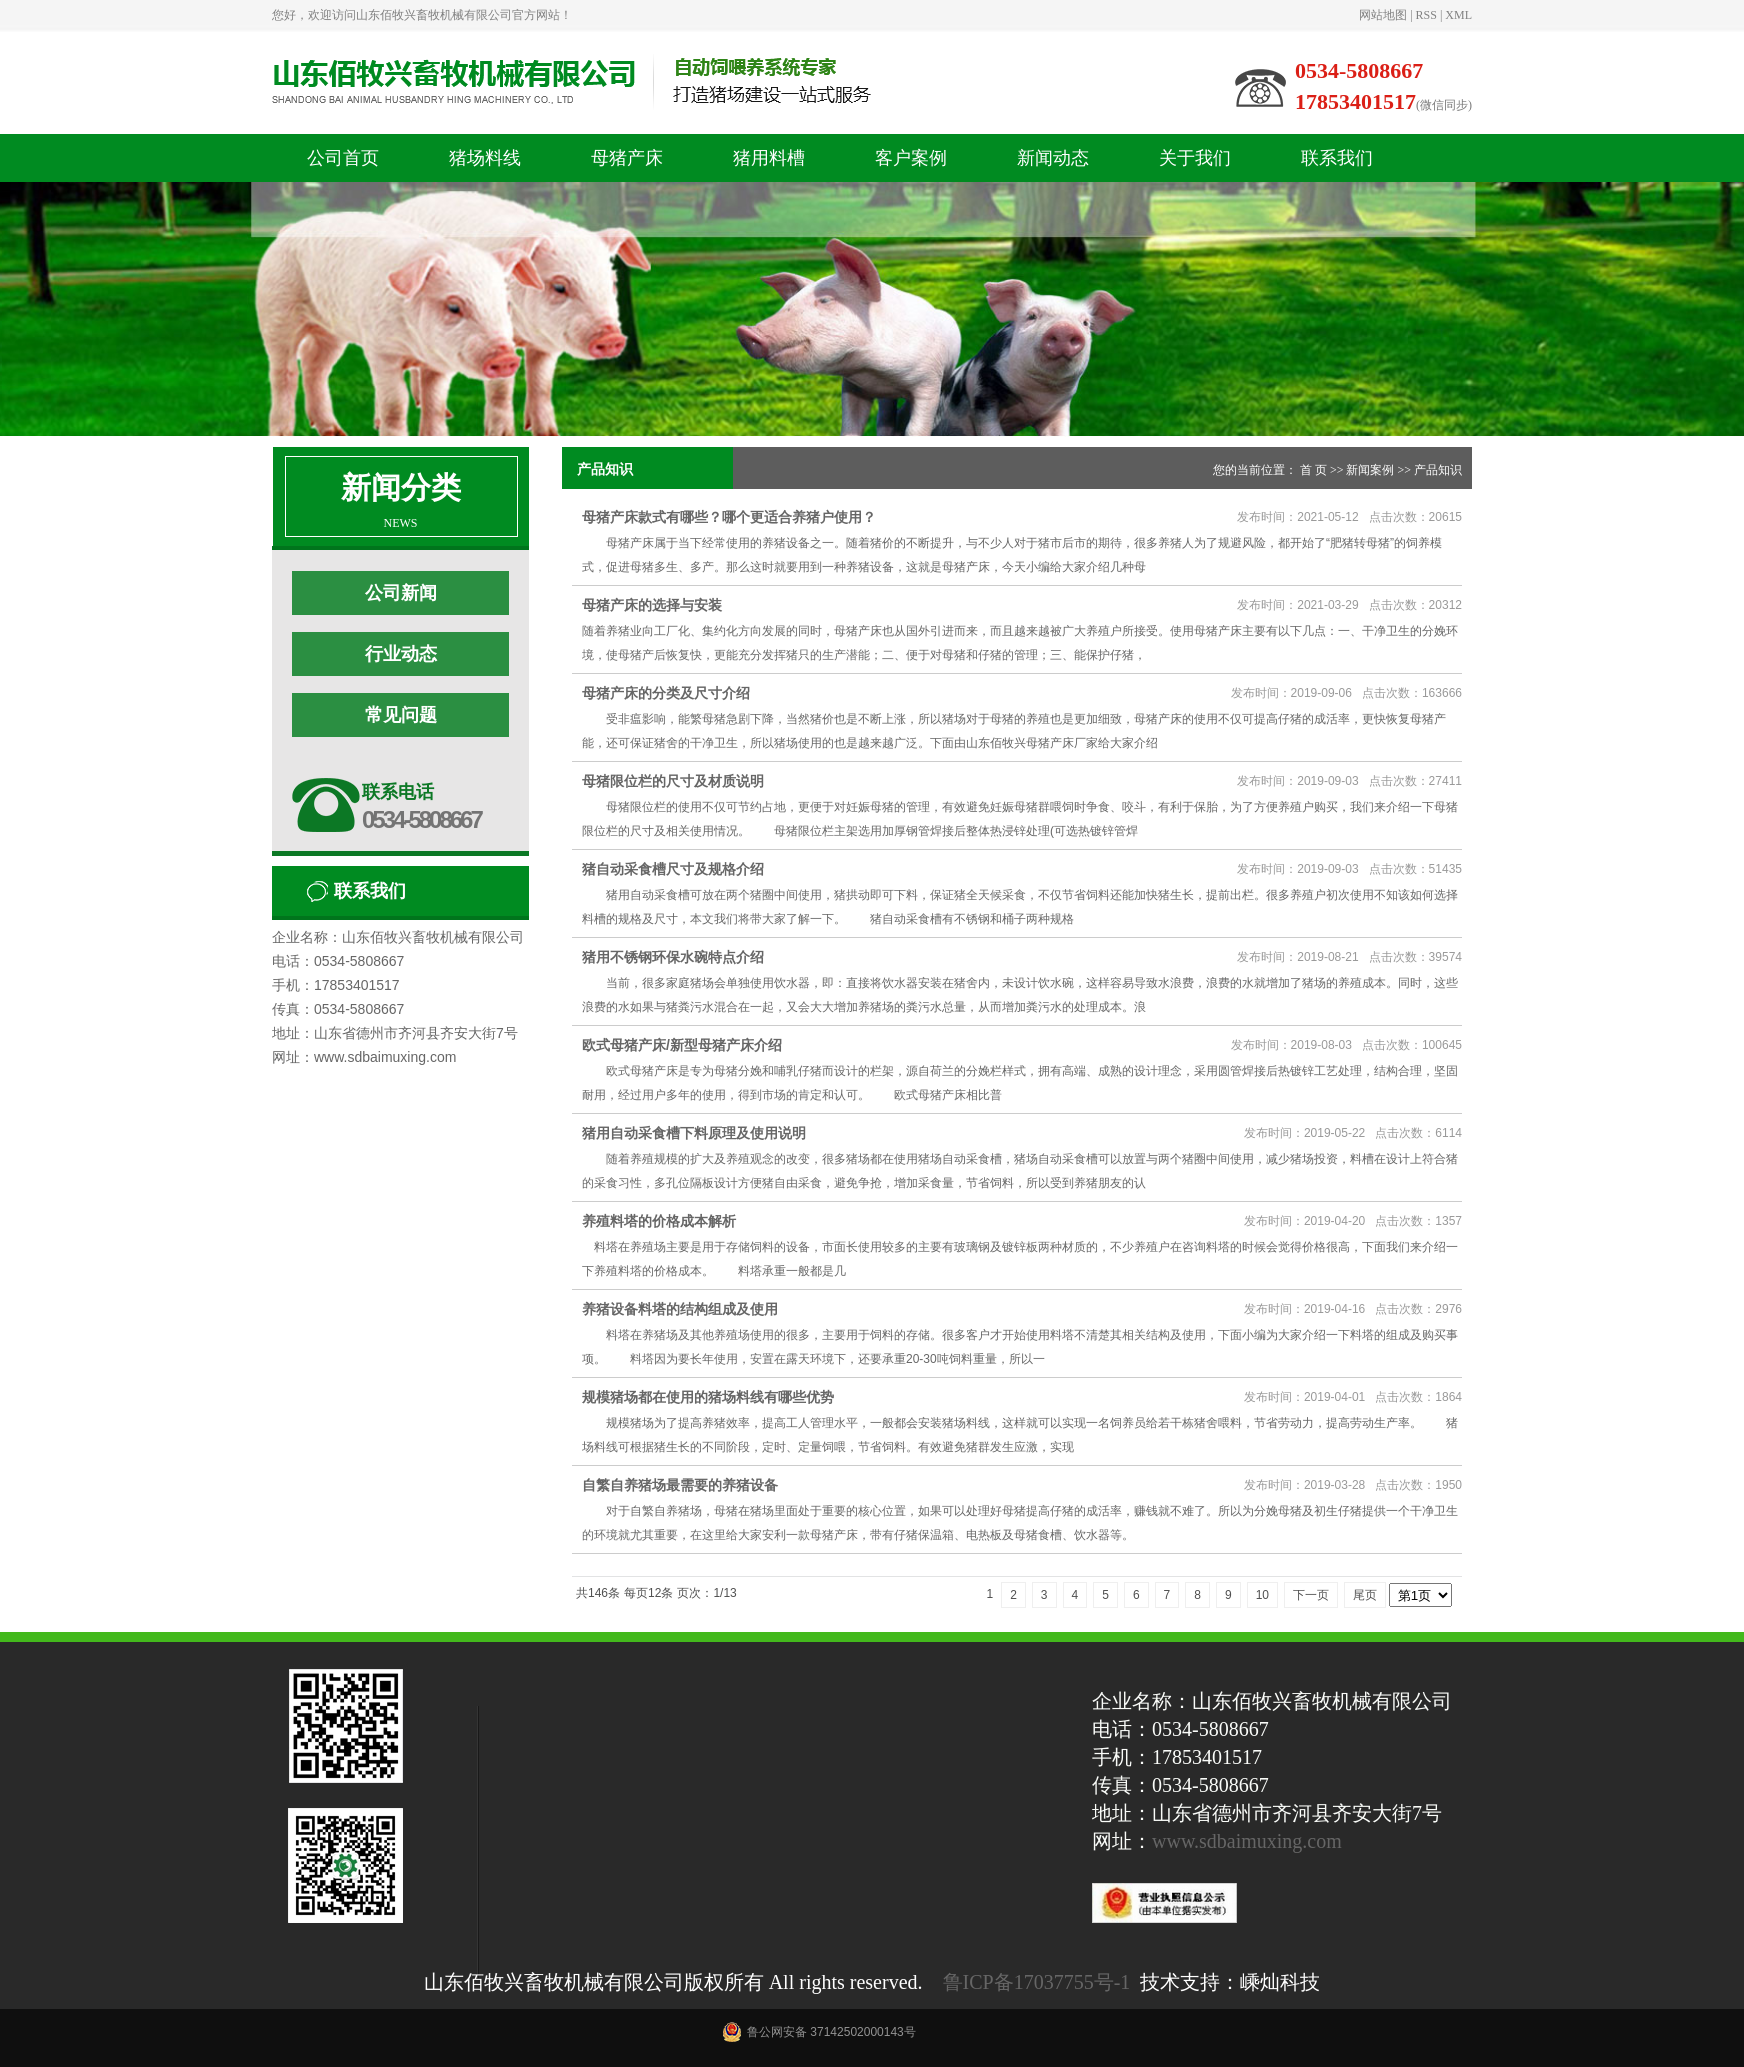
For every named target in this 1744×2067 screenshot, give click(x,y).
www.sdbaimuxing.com (1247, 1841)
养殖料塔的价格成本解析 (659, 1221)
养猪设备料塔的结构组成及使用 (680, 1309)
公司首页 (343, 158)
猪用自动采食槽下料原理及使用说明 (694, 1133)
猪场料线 (485, 158)
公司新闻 (401, 593)
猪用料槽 (769, 158)
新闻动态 (1053, 158)
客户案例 (911, 158)
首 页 (1313, 470)
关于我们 (1195, 158)
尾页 (1365, 1595)
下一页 (1311, 1595)
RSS (1426, 15)
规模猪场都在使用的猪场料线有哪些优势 (708, 1397)
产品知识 (1438, 470)
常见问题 (401, 715)
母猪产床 (627, 158)
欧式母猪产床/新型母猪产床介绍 (682, 1045)
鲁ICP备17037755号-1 (1037, 1982)
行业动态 (401, 654)
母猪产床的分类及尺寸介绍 (666, 693)
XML (1458, 15)
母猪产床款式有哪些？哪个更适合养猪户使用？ (729, 517)
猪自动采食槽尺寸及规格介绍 (673, 869)
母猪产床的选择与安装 (652, 605)
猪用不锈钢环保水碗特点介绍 (673, 957)
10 (1262, 1595)
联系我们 (1337, 158)
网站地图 (1383, 15)
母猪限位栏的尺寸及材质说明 (673, 781)
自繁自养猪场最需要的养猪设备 (680, 1485)
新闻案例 (1370, 470)
